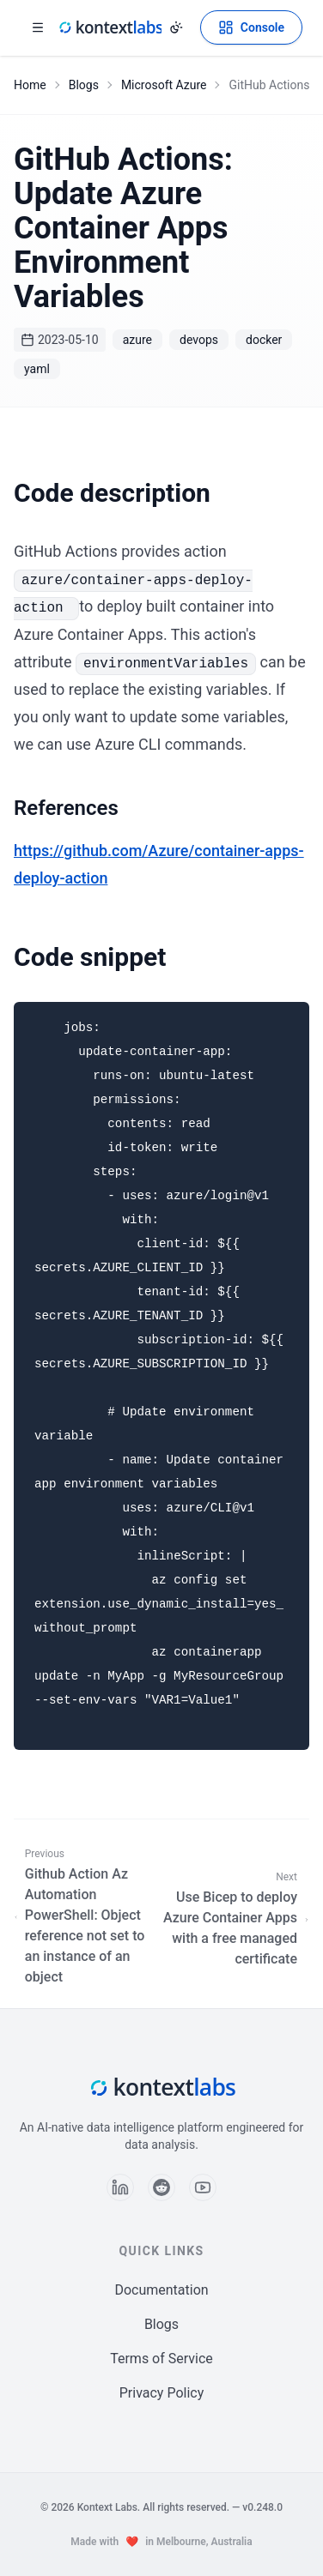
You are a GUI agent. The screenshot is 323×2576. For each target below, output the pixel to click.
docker (264, 340)
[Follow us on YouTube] (202, 2187)
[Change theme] (176, 27)
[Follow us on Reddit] (161, 2187)
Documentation (161, 2290)
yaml (37, 369)
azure (137, 340)
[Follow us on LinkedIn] (120, 2187)
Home (30, 85)
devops (199, 340)
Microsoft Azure (164, 85)
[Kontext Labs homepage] (110, 27)
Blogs (84, 85)
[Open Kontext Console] (251, 27)
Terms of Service (161, 2358)
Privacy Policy (161, 2393)
